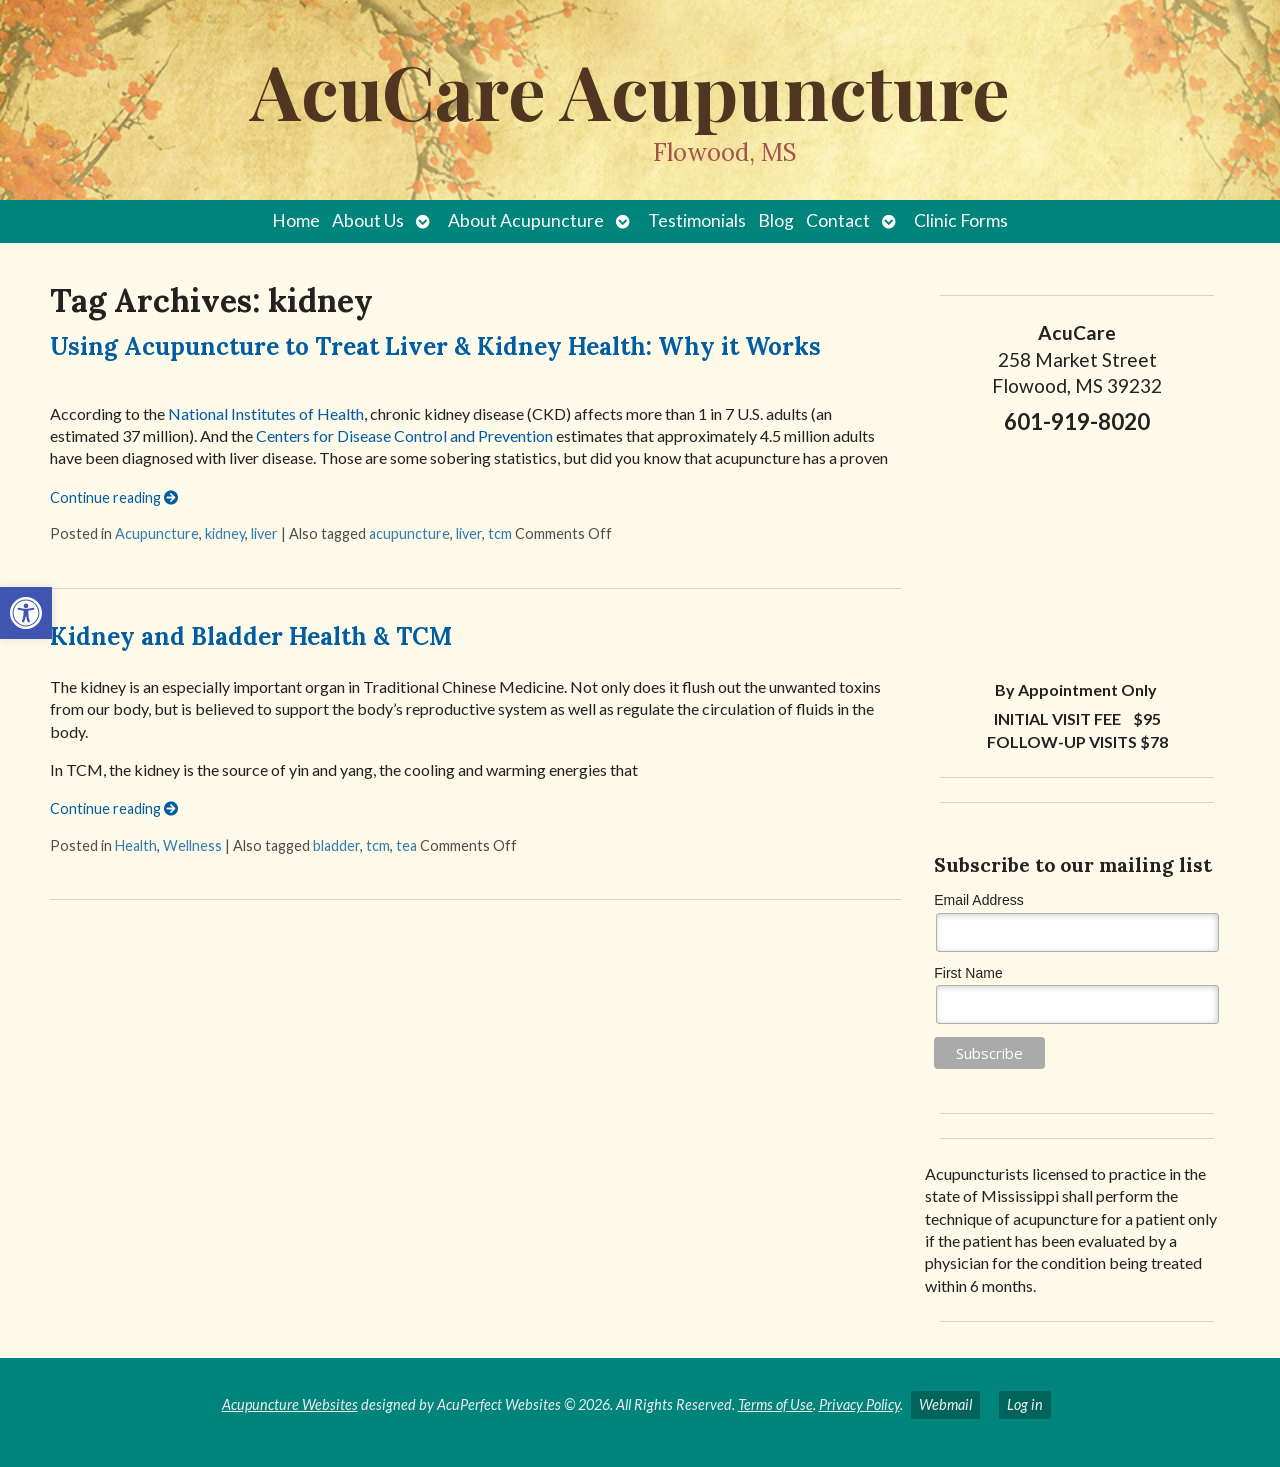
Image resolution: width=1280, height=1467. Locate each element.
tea (406, 845)
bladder (336, 845)
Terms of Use (775, 1404)
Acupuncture (157, 533)
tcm (500, 533)
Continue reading (114, 497)
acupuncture (409, 533)
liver (264, 533)
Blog (776, 220)
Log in (1025, 1404)
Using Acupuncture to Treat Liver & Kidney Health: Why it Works (435, 346)
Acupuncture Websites (290, 1404)
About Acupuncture (526, 220)
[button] (26, 613)
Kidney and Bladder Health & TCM (251, 636)
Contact (838, 220)
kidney (225, 533)
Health (136, 845)
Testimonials (697, 220)
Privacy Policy (859, 1404)
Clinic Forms (961, 220)
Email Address (978, 900)
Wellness (192, 845)
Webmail (945, 1404)
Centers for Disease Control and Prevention (404, 435)
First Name (968, 973)
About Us (368, 220)
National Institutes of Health (266, 413)
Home (296, 220)
